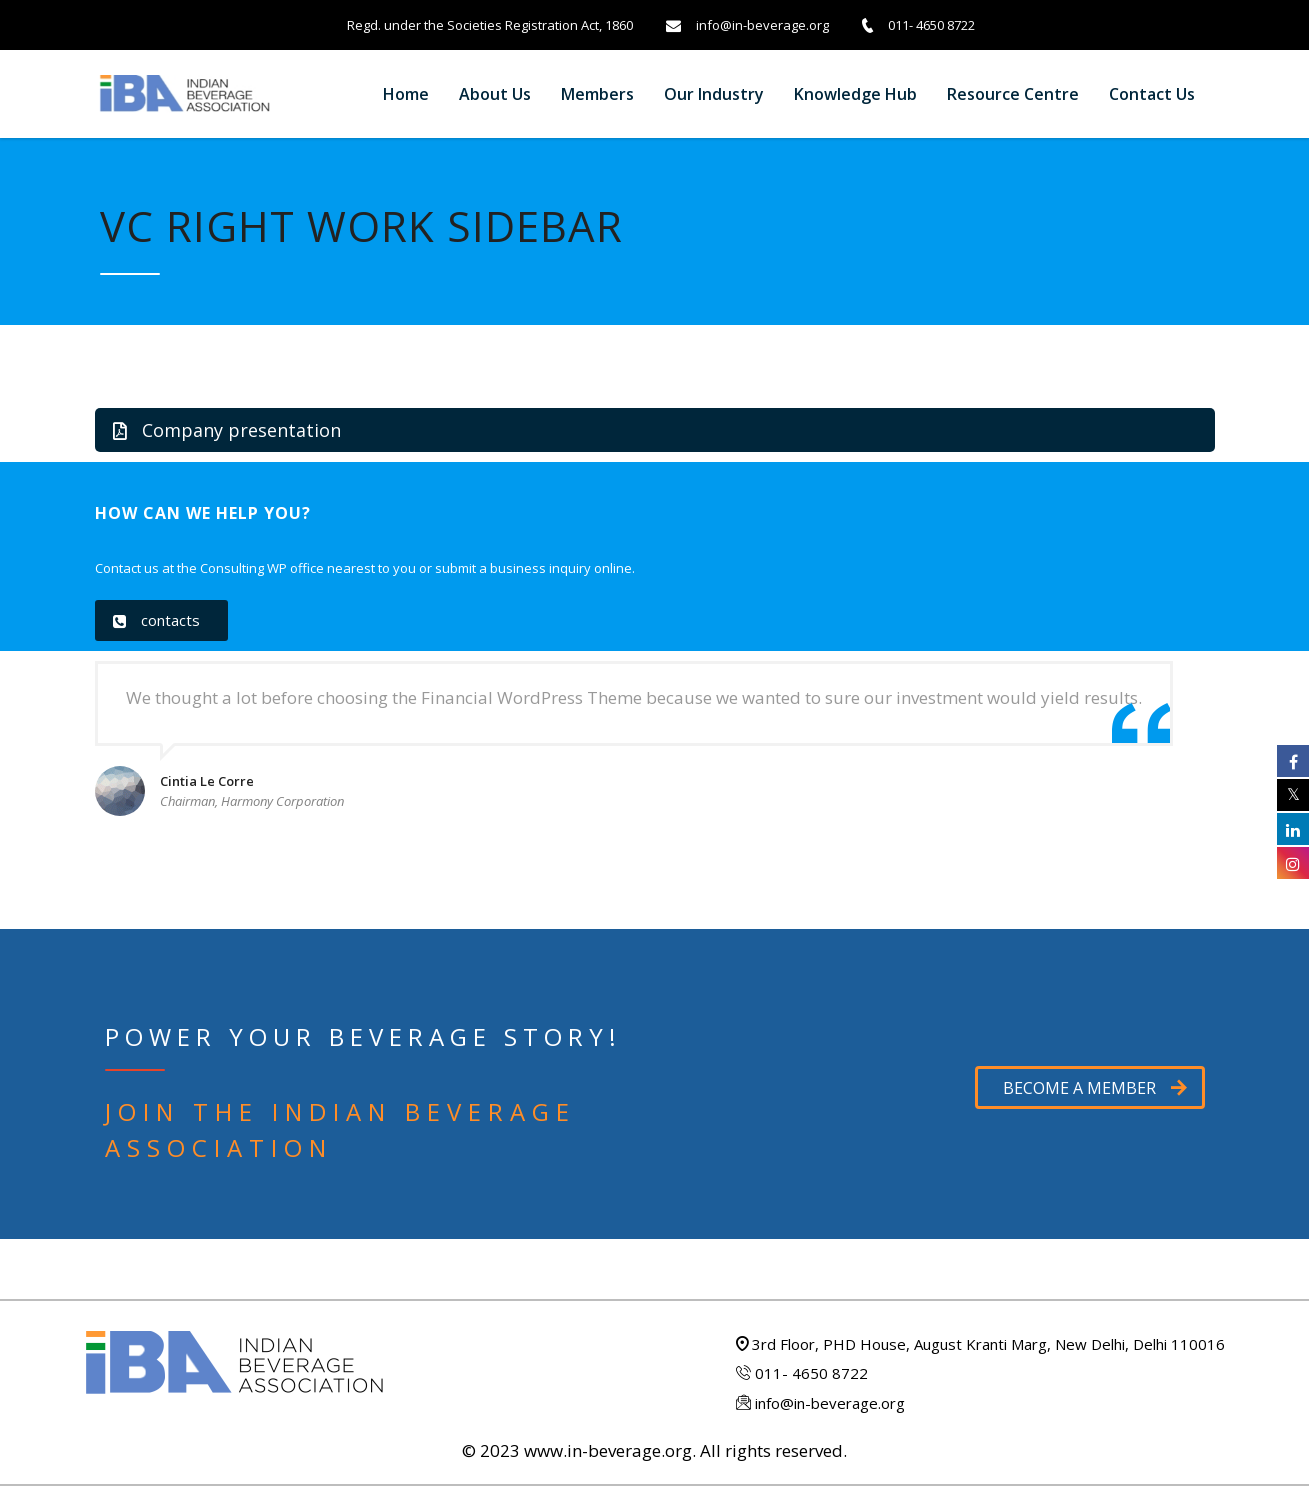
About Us (495, 94)
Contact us (1152, 94)
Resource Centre (1013, 94)
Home (406, 94)
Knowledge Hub (855, 94)
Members (597, 94)
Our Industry (714, 94)
